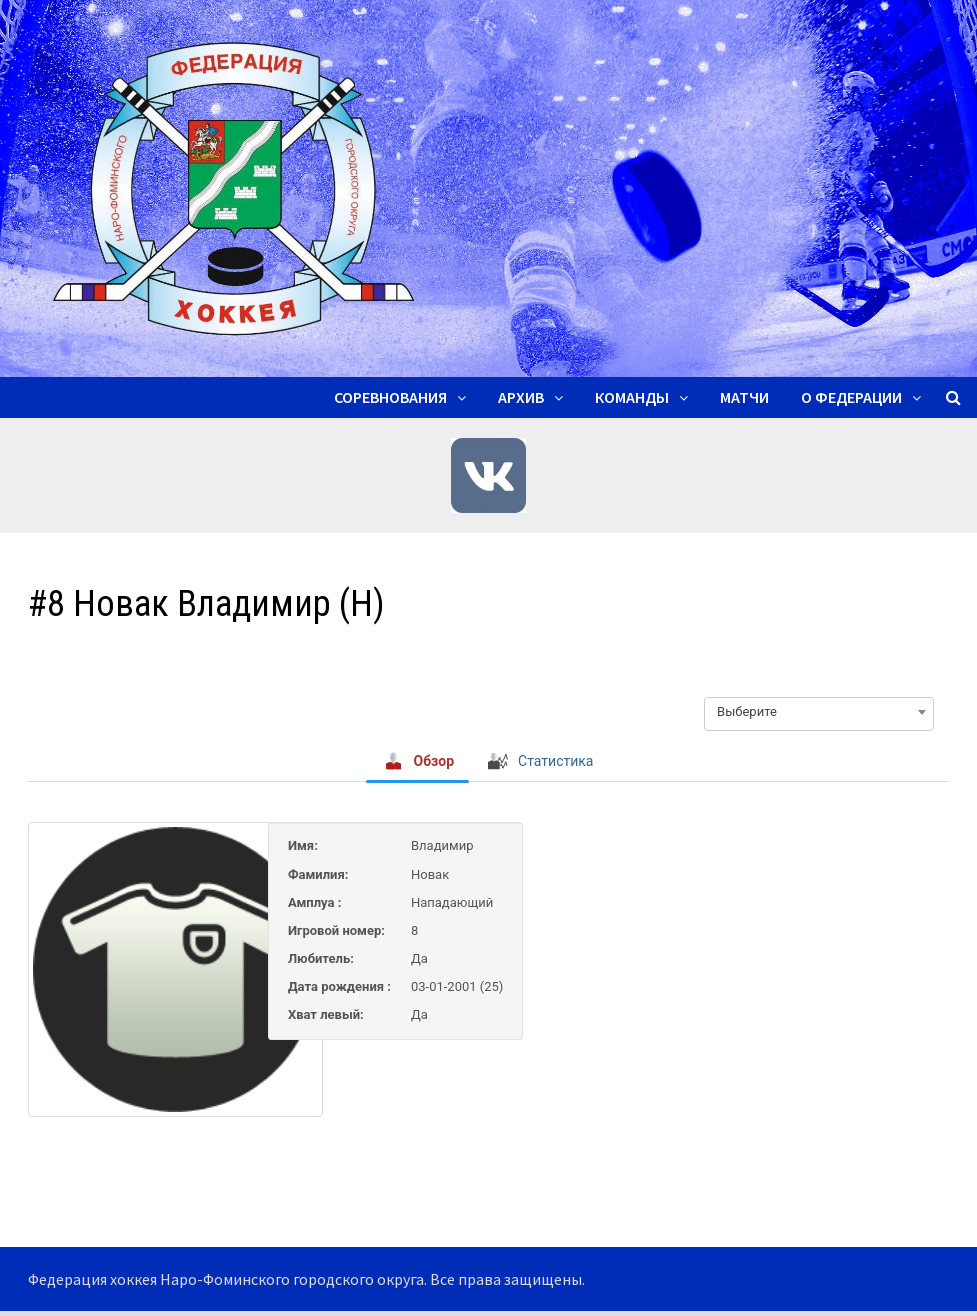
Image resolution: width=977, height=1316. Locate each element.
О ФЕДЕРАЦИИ (851, 397)
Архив (521, 397)
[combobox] (819, 712)
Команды (632, 397)
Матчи (744, 397)
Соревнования (390, 397)
